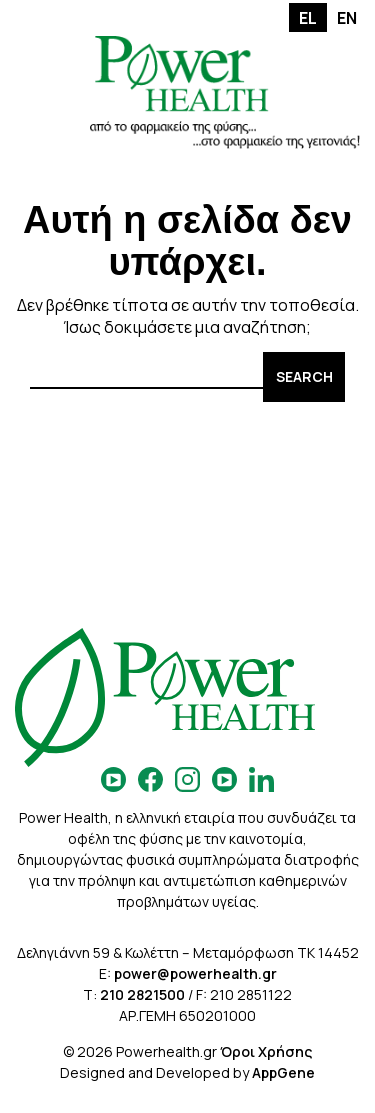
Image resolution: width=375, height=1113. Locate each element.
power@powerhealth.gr (195, 973)
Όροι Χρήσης (266, 1051)
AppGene (283, 1072)
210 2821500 (142, 994)
